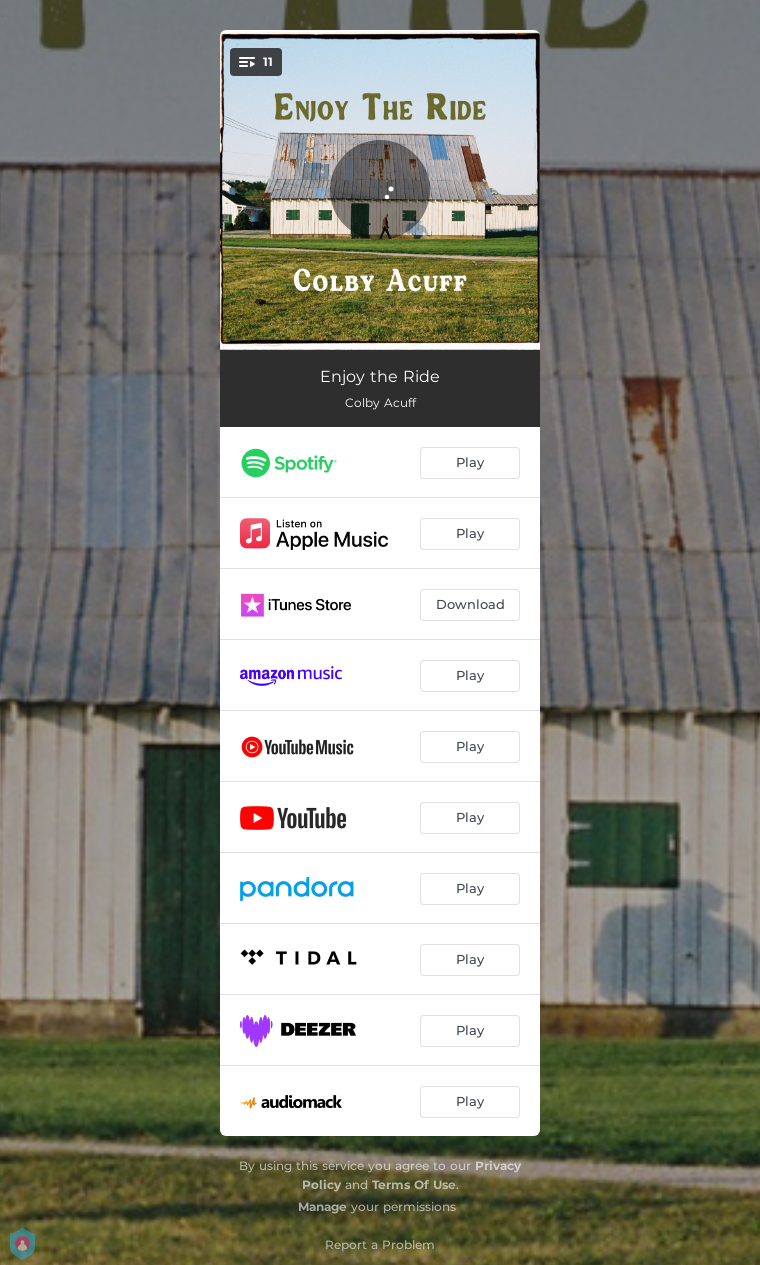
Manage (322, 1206)
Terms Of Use (414, 1184)
